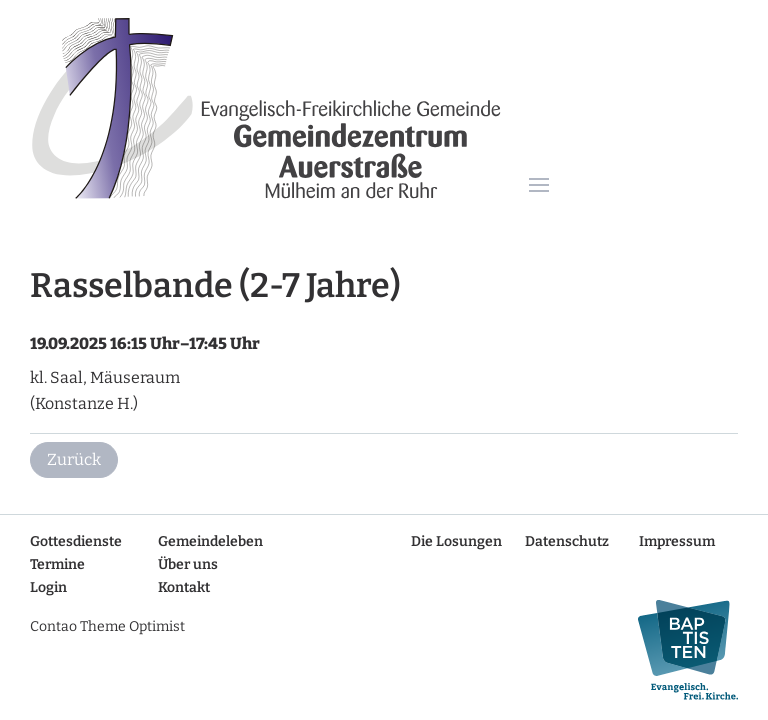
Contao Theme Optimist (107, 626)
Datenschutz (567, 541)
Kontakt (184, 587)
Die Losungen (456, 541)
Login (48, 587)
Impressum (677, 541)
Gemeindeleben (210, 541)
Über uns (188, 564)
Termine (57, 564)
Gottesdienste (76, 541)
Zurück (74, 459)
